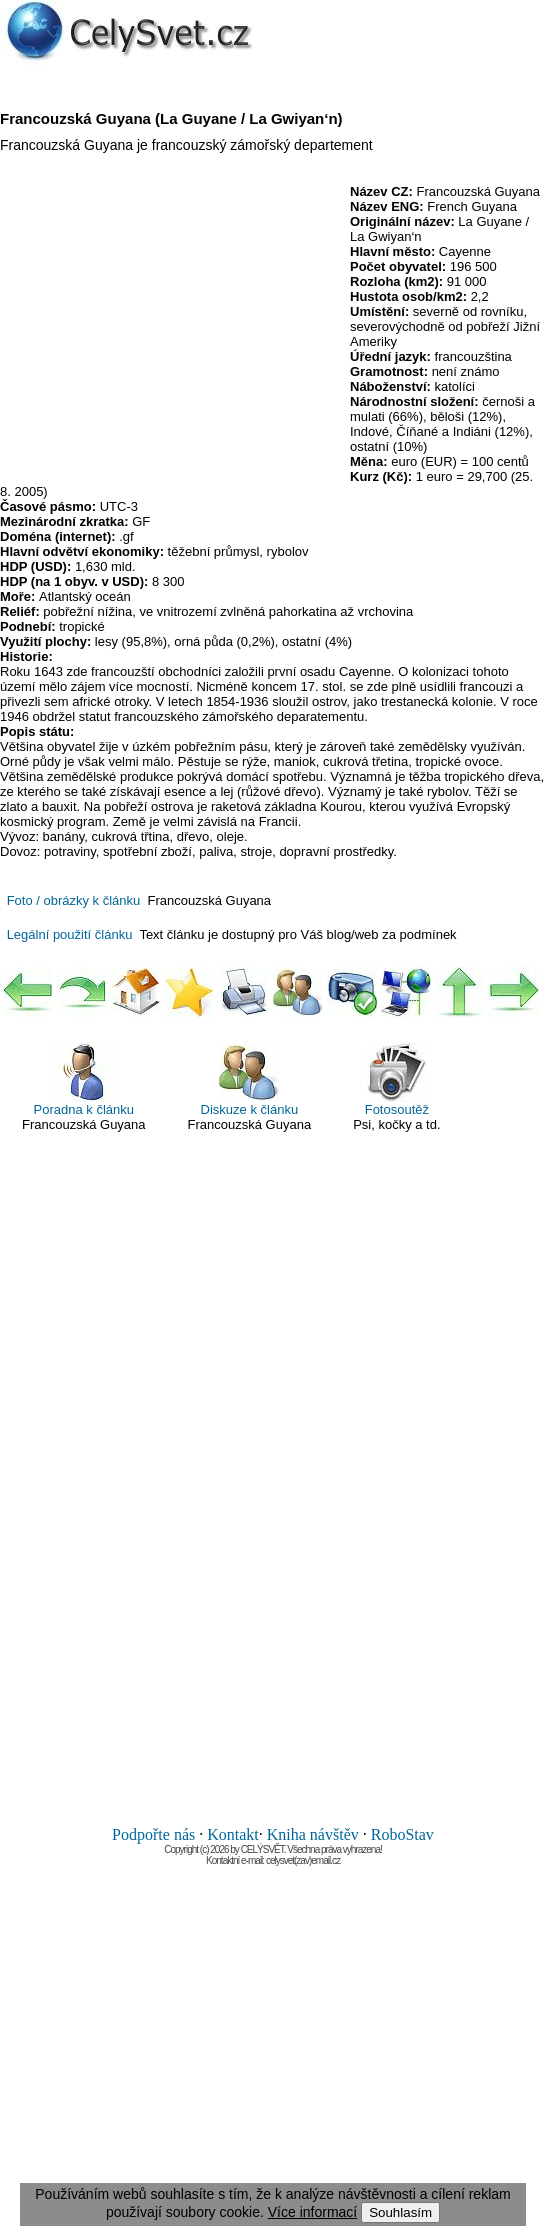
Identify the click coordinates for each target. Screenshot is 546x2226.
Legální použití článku (70, 934)
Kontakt (233, 1834)
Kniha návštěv (313, 1834)
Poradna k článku (84, 1079)
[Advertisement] (168, 329)
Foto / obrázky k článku (74, 900)
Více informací (312, 2212)
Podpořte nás (153, 1834)
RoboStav (402, 1834)
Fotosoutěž (397, 1079)
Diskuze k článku (250, 1079)
